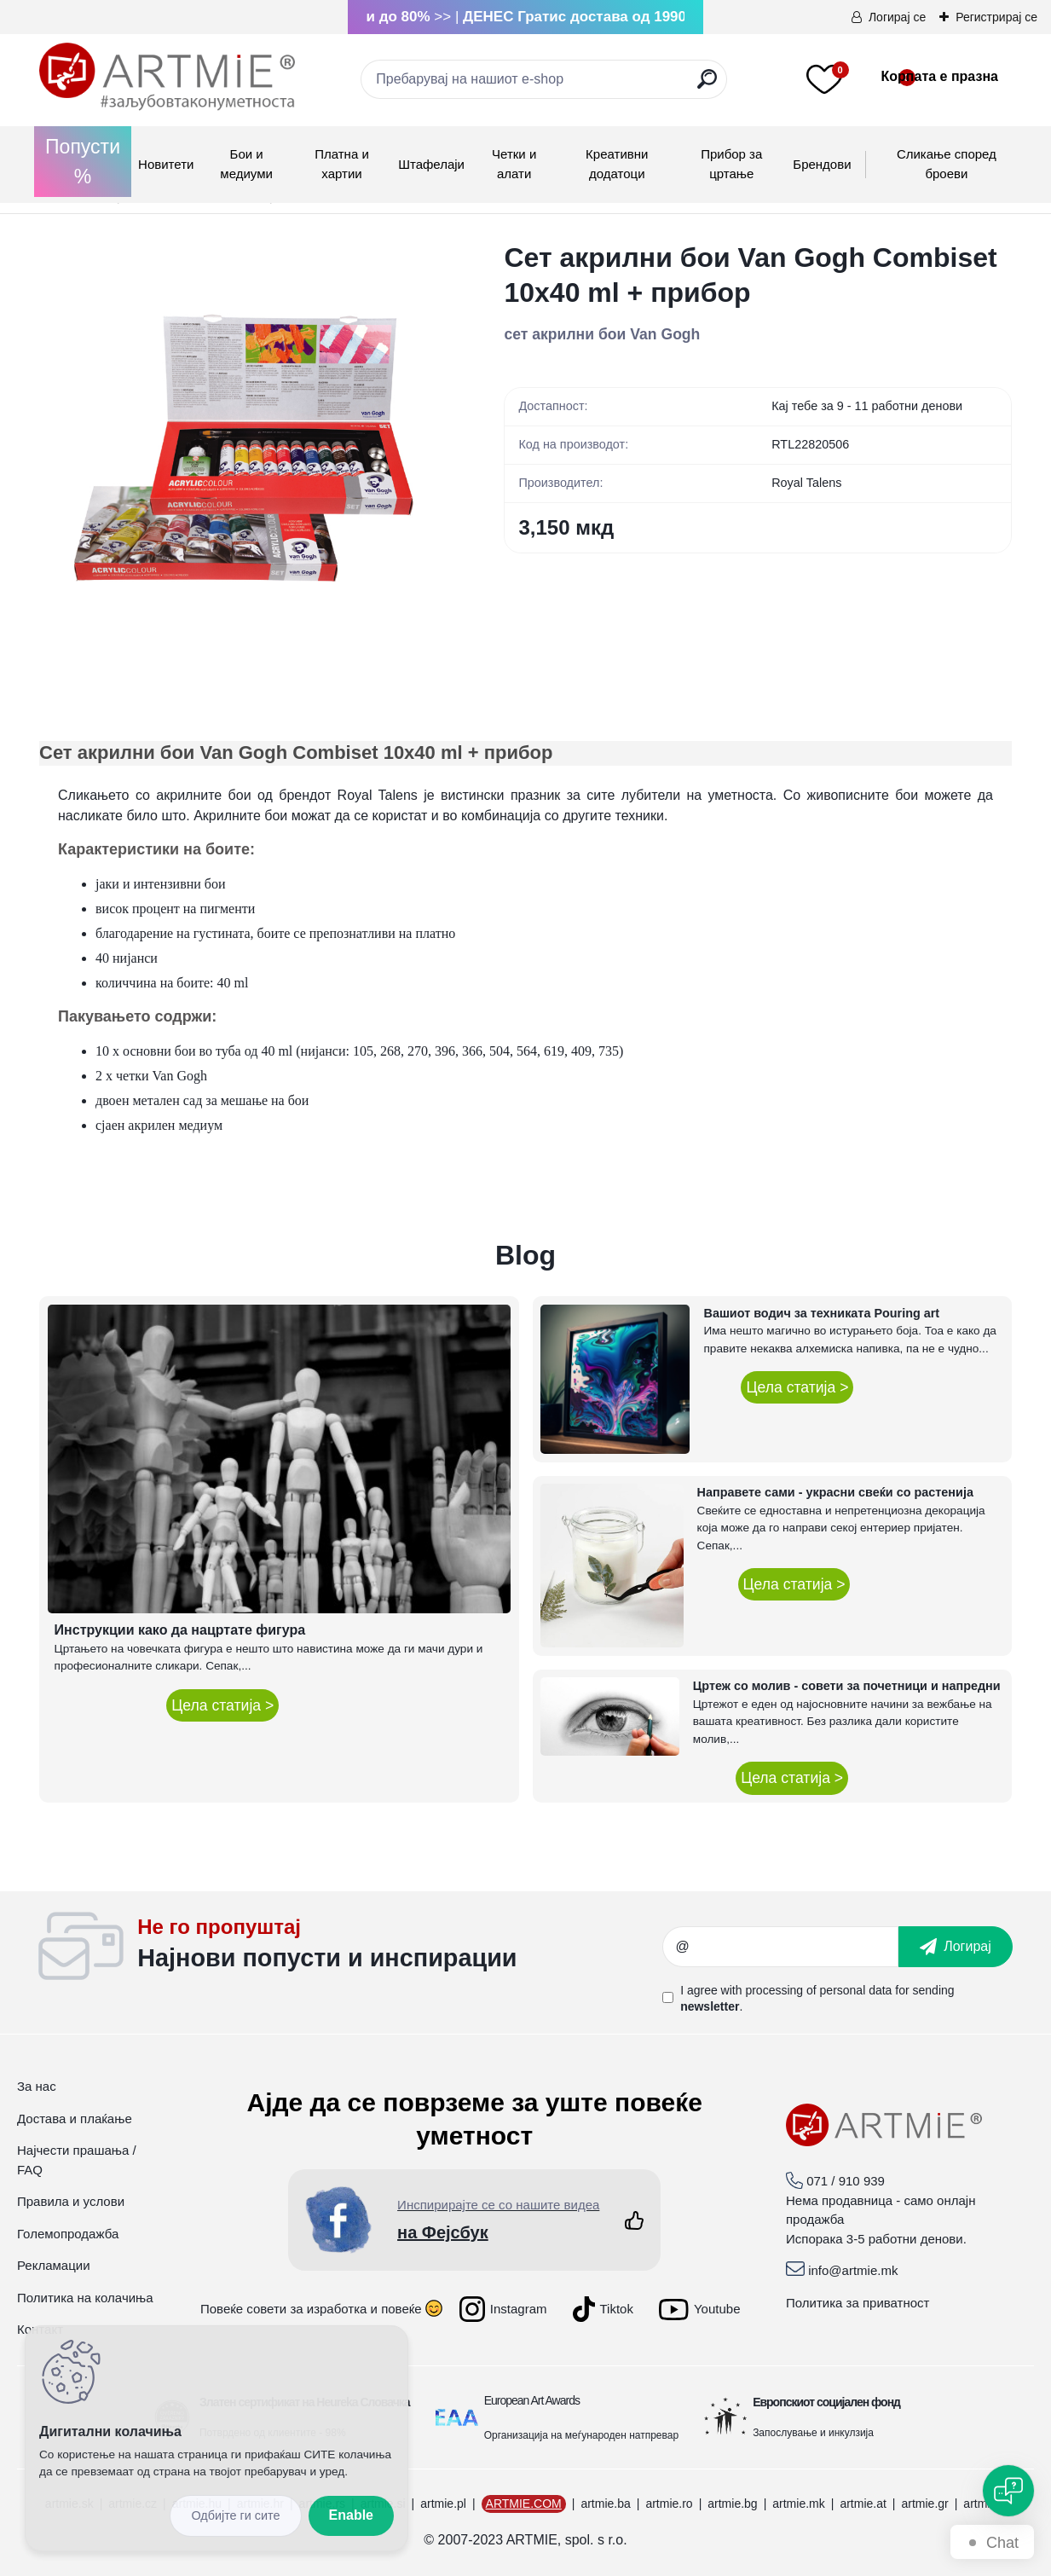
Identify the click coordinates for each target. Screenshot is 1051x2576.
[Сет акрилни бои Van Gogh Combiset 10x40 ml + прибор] (244, 445)
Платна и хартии (342, 164)
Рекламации (53, 2265)
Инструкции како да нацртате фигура (180, 1630)
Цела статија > (222, 1705)
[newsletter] (955, 1946)
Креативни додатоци (617, 164)
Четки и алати (514, 164)
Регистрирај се (996, 17)
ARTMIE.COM (524, 2503)
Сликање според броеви (946, 164)
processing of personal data (818, 1990)
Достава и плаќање (74, 2118)
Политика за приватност (858, 2302)
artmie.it (984, 2503)
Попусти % (82, 162)
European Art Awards (532, 2400)
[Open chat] (1008, 2490)
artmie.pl (443, 2503)
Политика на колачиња (85, 2297)
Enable (351, 2515)
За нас (36, 2086)
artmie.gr (924, 2503)
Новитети (165, 164)
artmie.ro (668, 2503)
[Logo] (167, 76)
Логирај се (897, 17)
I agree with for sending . (817, 1998)
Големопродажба (67, 2233)
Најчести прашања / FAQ (76, 2160)
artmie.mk (798, 2503)
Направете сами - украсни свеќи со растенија (835, 1492)
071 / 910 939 (845, 2181)
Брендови (822, 164)
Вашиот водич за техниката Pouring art (821, 1313)
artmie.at (863, 2503)
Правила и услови (70, 2201)
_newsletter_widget (399, 1947)
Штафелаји (431, 164)
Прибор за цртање (731, 164)
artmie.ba (605, 2503)
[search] (707, 85)
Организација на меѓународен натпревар (581, 2435)
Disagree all (235, 2516)
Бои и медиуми (246, 164)
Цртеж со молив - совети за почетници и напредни (847, 1686)
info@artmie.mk (853, 2270)
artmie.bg (732, 2503)
